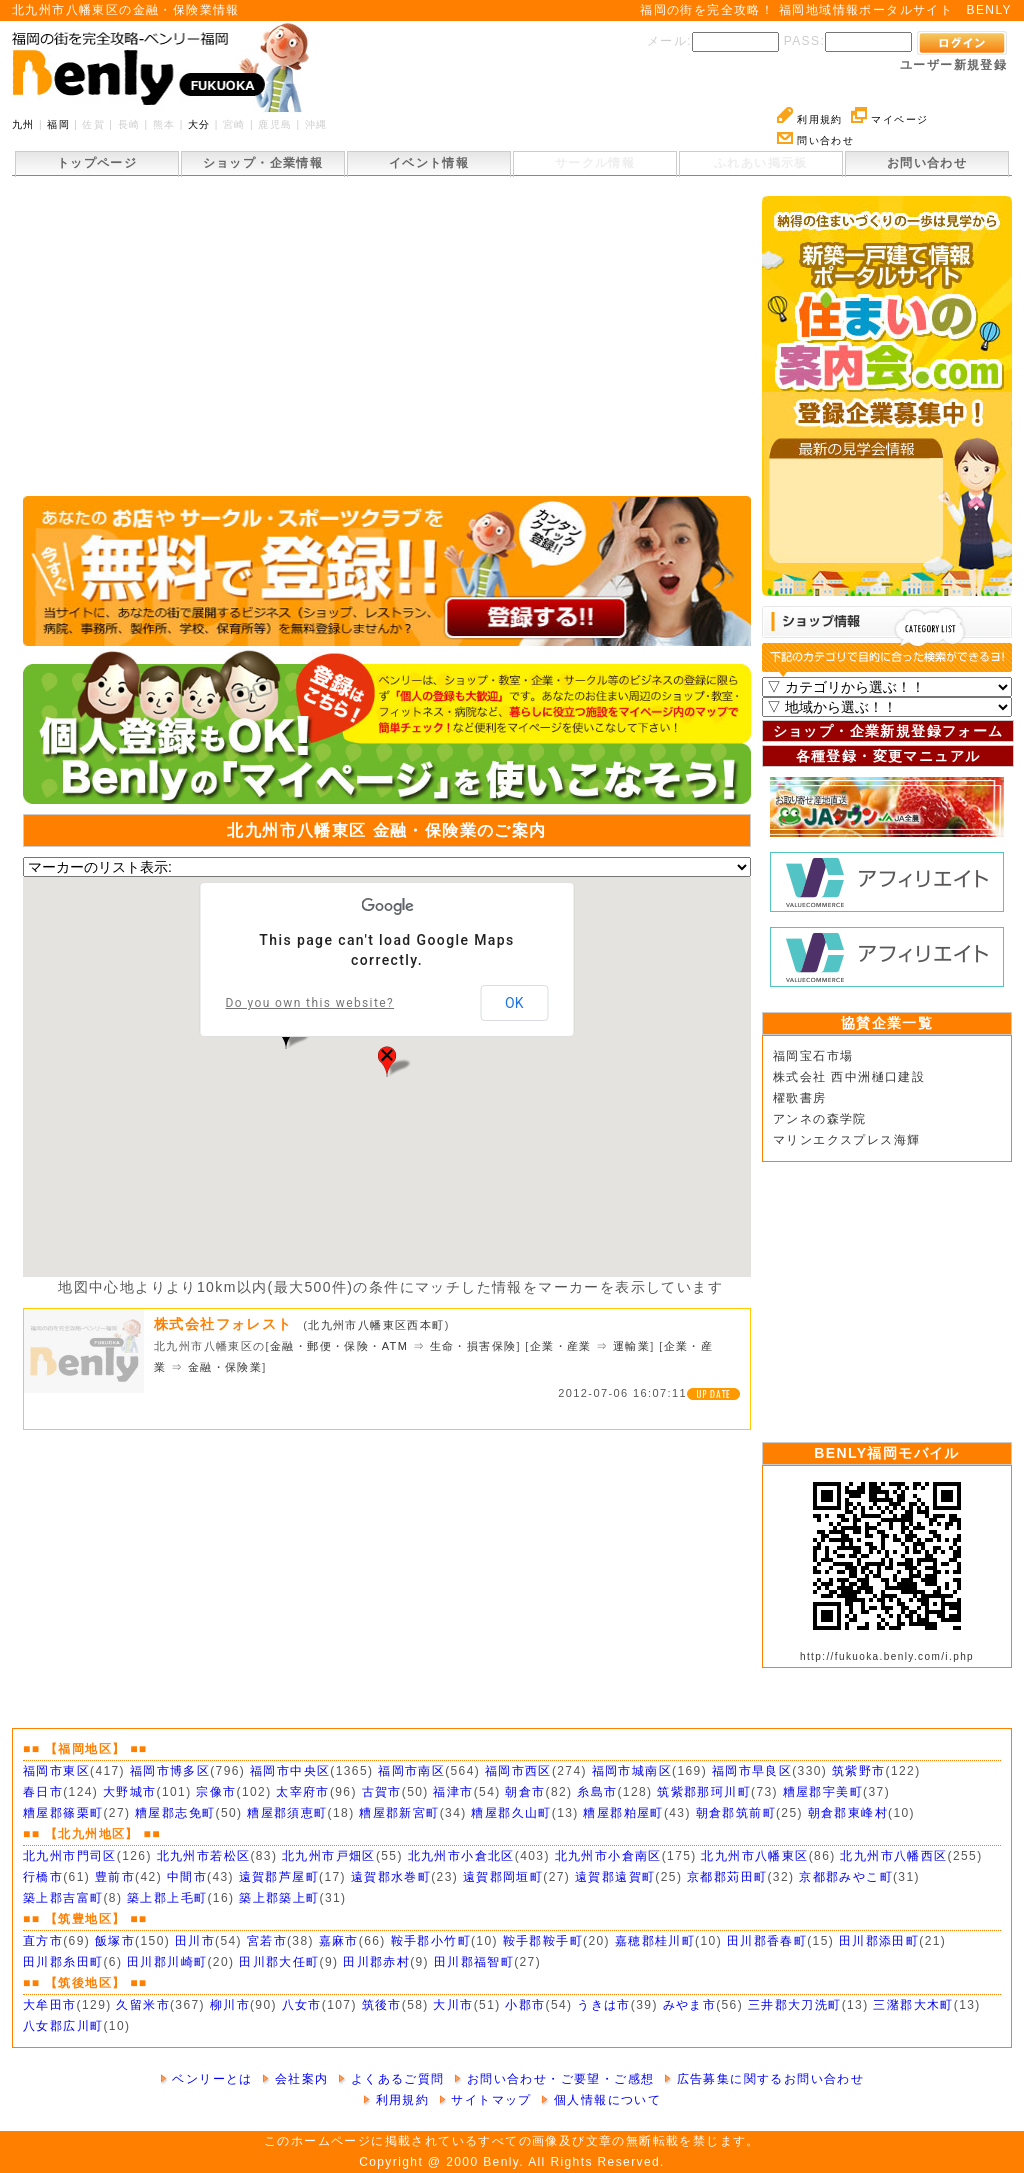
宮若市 (267, 1941)
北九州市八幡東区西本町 (376, 1325)
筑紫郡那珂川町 (704, 1792)
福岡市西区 (518, 1771)
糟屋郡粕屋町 (623, 1813)
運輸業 (631, 1346)
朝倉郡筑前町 (736, 1813)
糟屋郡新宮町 (399, 1813)
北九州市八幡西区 (893, 1856)
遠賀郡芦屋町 (279, 1877)
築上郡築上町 (279, 1898)
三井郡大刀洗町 (795, 2005)
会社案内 (295, 2079)
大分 (199, 124)
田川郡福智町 (474, 1962)
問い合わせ (815, 140)
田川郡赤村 (376, 1962)
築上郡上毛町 (167, 1898)
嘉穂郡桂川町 (655, 1941)
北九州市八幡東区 (754, 1856)
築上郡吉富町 (63, 1898)
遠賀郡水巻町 (391, 1877)
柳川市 (230, 2005)
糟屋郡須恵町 (287, 1813)
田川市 (195, 1941)
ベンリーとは (206, 2079)
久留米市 (143, 2005)
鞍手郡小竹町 (431, 1941)
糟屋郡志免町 (175, 1813)
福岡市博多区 (170, 1771)
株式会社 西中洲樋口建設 (849, 1077)
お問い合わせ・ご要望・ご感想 (554, 2079)
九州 (23, 124)
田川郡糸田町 (63, 1962)
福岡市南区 (411, 1771)
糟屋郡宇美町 (823, 1792)
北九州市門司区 (70, 1856)
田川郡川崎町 (167, 1962)
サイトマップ (485, 2100)
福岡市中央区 (290, 1771)
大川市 (453, 2005)
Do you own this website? (310, 1003)
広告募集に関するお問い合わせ (764, 2079)
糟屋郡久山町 (511, 1813)
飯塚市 (115, 1941)
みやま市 (690, 2005)
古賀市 (382, 1792)
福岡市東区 (56, 1771)
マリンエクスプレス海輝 (846, 1140)
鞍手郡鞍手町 (543, 1941)
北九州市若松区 (204, 1856)
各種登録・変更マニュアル (888, 756)
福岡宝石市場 (813, 1056)
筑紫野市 (859, 1771)
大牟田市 (50, 2005)
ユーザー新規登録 (953, 65)
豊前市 (115, 1877)
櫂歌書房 (800, 1098)
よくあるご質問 (391, 2079)
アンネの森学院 (820, 1119)
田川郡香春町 (767, 1941)
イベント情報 (429, 163)
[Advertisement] (387, 346)
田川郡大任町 (279, 1962)
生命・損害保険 (473, 1346)
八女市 (302, 2005)
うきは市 (604, 2005)
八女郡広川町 (63, 2026)
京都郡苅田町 (727, 1877)
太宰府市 (303, 1792)
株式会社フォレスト (228, 1324)
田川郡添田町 (879, 1941)
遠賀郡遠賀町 (615, 1877)
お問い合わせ (927, 163)
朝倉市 (525, 1792)
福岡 (58, 124)
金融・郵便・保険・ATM (339, 1346)
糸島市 (597, 1792)
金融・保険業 (225, 1367)
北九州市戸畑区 (329, 1856)
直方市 (43, 1941)
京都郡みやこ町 (846, 1877)
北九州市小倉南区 (608, 1856)
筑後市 (382, 2005)
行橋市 (43, 1877)
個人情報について (601, 2100)
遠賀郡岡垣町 (503, 1877)
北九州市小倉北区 (461, 1856)
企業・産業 (561, 1346)
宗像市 (216, 1792)
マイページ (889, 119)
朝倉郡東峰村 (848, 1813)
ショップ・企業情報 (263, 163)
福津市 (453, 1792)
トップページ (97, 163)
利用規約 (810, 119)
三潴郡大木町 (913, 2005)
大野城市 (130, 1792)
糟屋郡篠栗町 (63, 1813)
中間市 (187, 1877)
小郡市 (525, 2005)
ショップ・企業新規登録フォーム (888, 731)
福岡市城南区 (632, 1771)
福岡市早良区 (752, 1771)
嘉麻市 (339, 1941)
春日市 (43, 1792)
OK (514, 1003)
